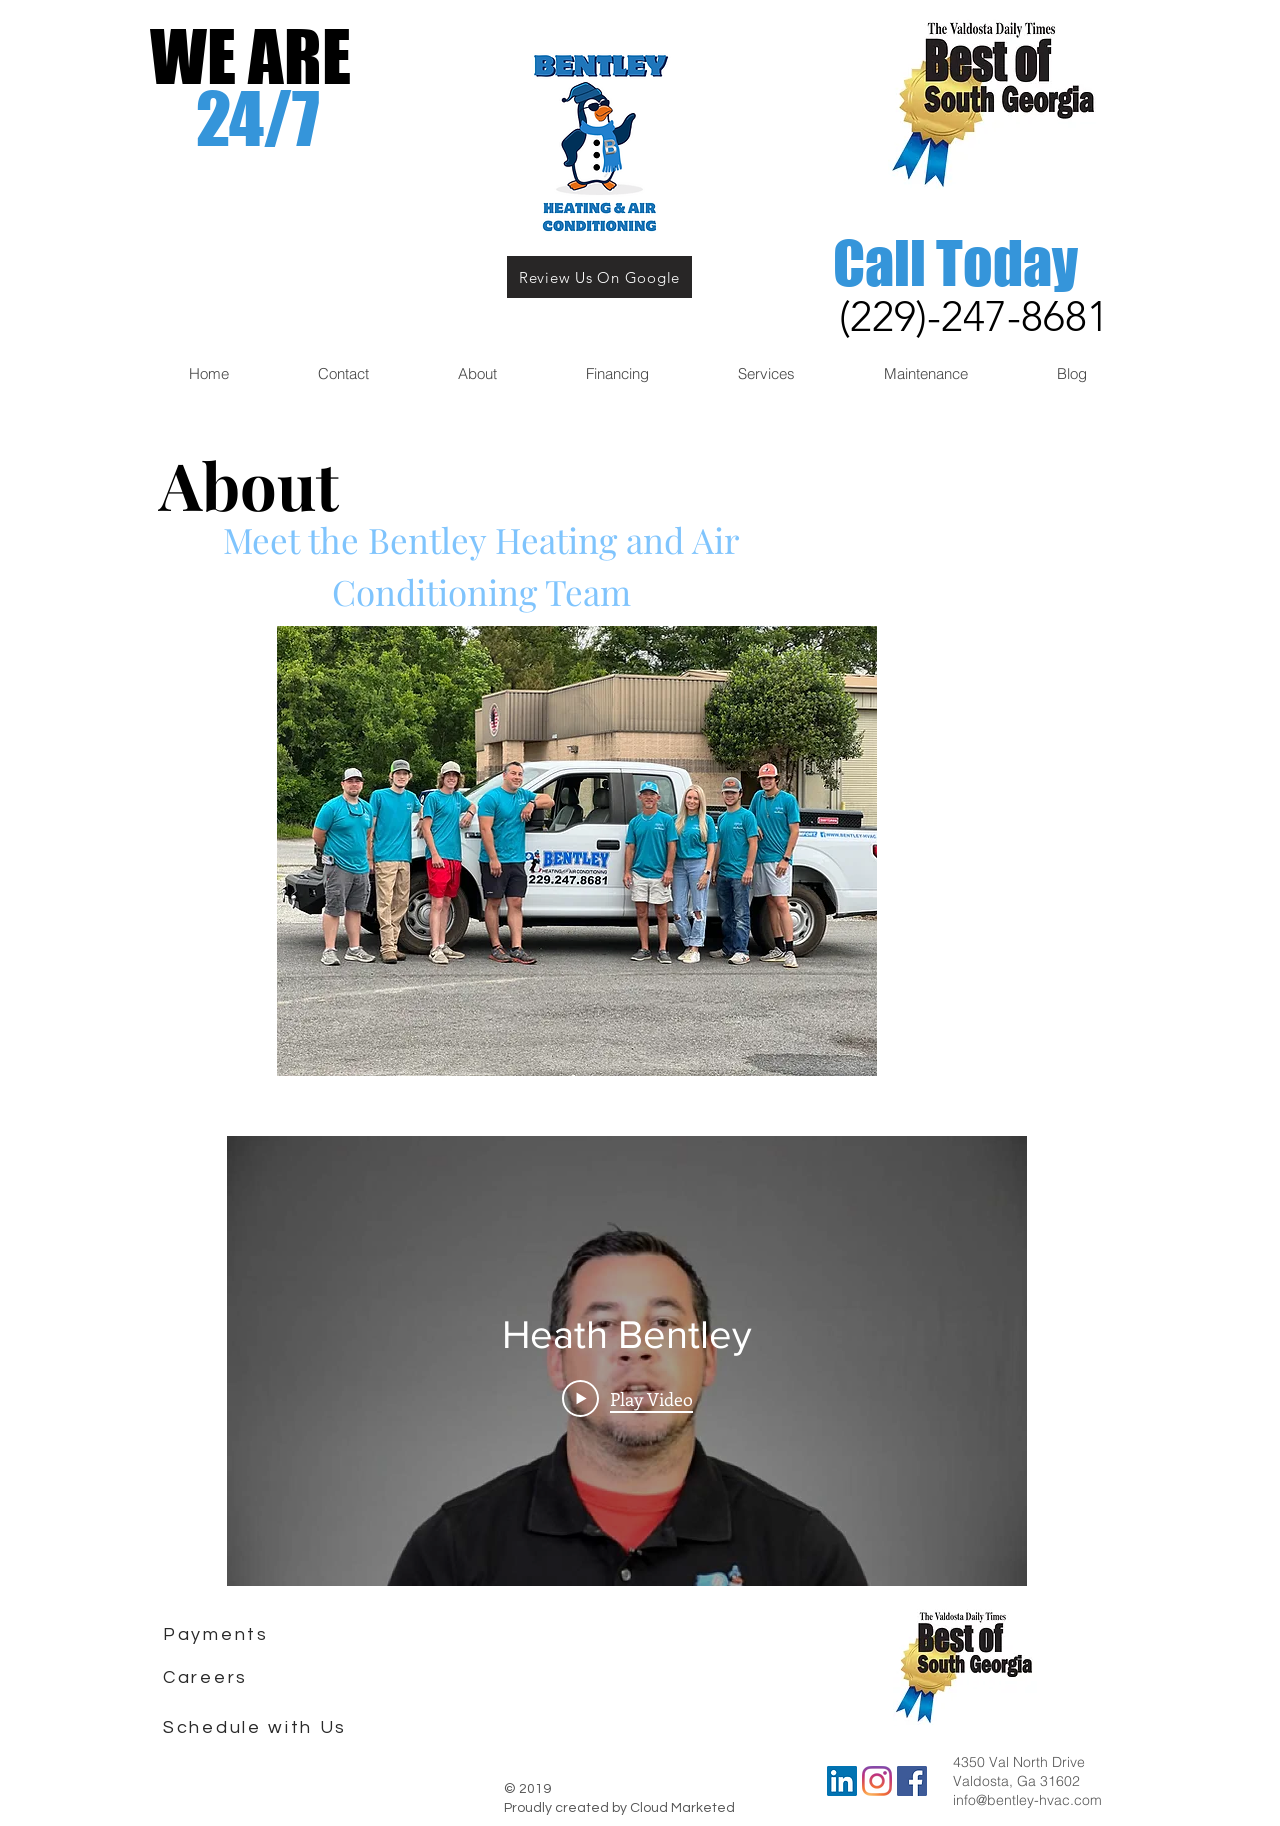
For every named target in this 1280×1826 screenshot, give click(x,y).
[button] (343, 374)
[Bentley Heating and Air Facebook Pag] (912, 1781)
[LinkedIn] (842, 1781)
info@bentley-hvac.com (1027, 1800)
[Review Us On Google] (599, 277)
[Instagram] (877, 1781)
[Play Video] (627, 1398)
